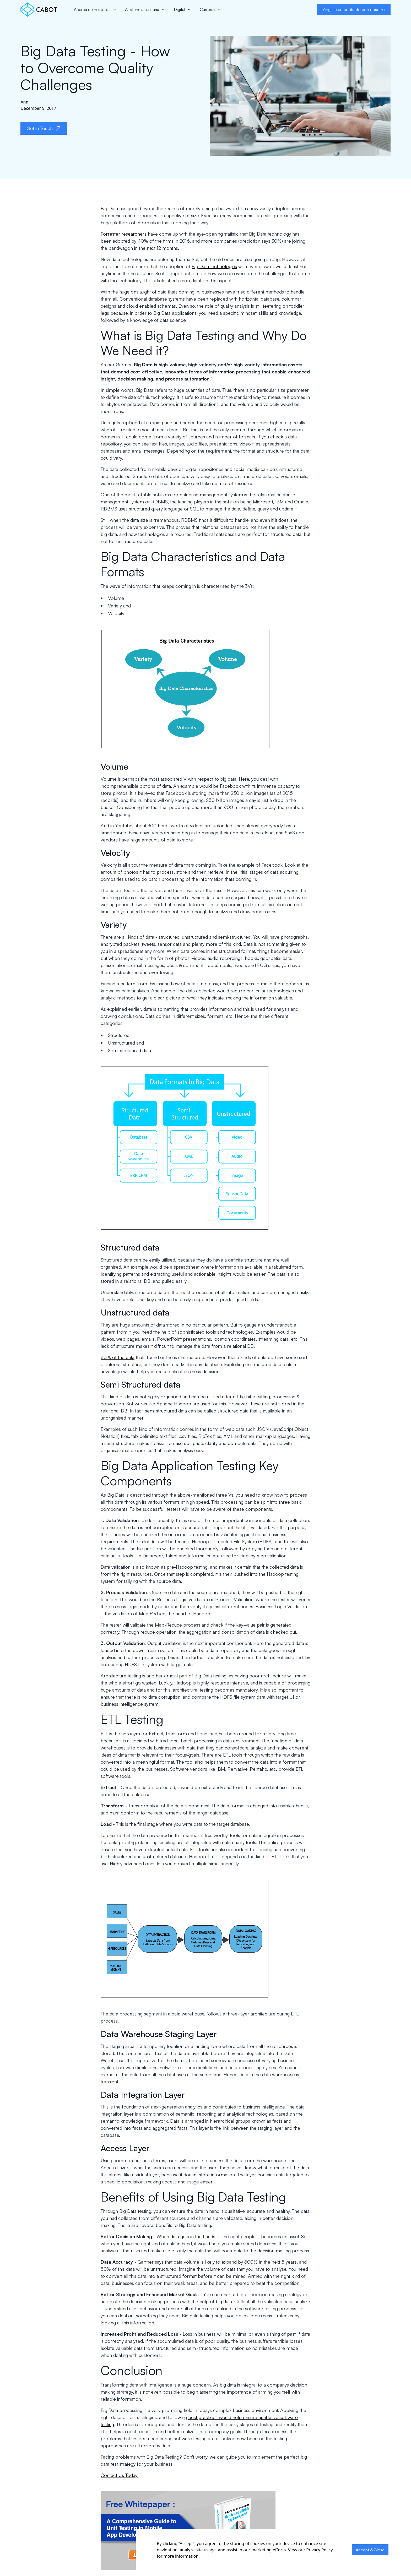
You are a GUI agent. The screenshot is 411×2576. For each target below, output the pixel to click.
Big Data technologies (214, 266)
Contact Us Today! (119, 2475)
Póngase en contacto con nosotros (354, 9)
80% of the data (117, 1357)
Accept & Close (370, 2549)
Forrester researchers (124, 234)
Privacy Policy (319, 2550)
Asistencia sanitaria (142, 9)
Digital (179, 9)
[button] (95, 9)
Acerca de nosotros (92, 9)
